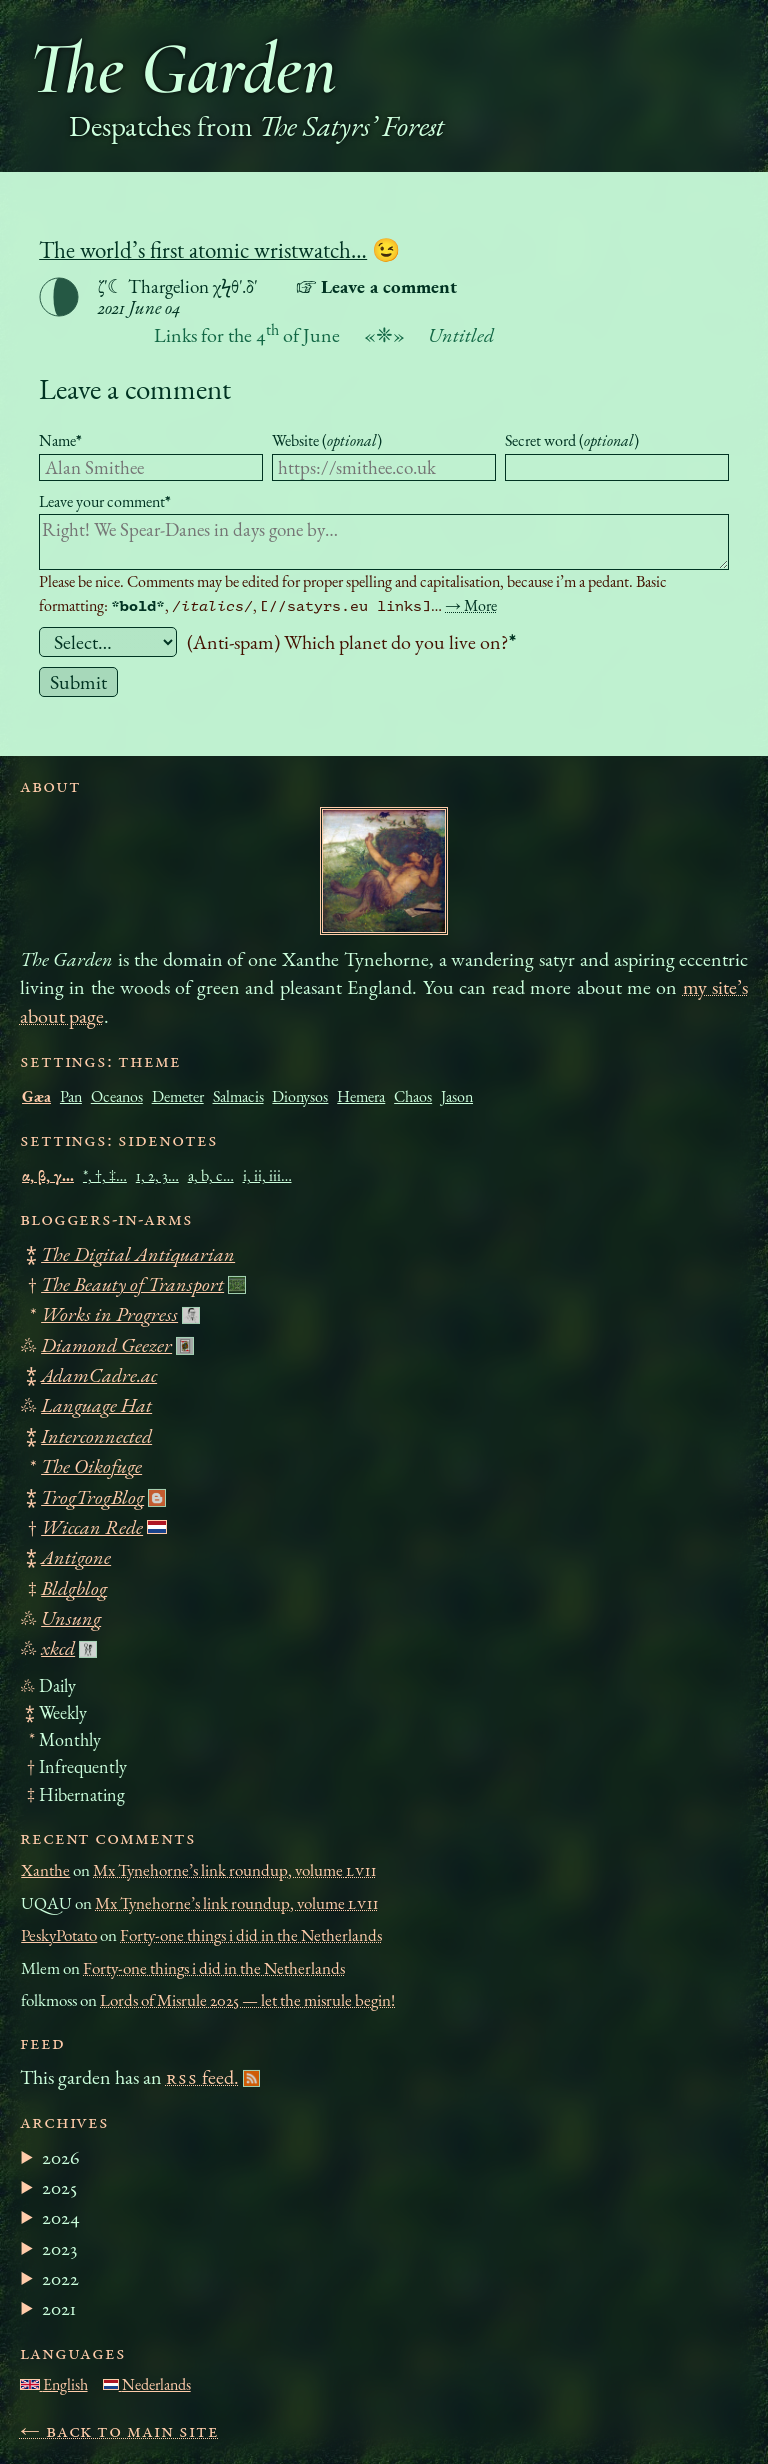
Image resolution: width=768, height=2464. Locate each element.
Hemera (361, 1096)
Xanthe (45, 1870)
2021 (59, 2308)
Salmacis (238, 1096)
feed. (202, 2077)
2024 (61, 2217)
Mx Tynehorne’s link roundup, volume (234, 1870)
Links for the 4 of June (247, 335)
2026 (61, 2157)
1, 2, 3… (157, 1175)
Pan (71, 1096)
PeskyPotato (59, 1935)
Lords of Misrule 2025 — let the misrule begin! (247, 2000)
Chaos (413, 1096)
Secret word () (572, 440)
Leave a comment (135, 388)
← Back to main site (120, 2430)
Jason (457, 1096)
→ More (471, 605)
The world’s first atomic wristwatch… (203, 250)
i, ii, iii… (267, 1175)
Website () (327, 440)
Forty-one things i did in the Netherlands (251, 1935)
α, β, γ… (48, 1175)
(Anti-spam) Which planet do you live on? (351, 642)
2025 (59, 2187)
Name (60, 440)
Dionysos (300, 1096)
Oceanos (117, 1096)
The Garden (183, 68)
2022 (60, 2278)
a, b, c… (211, 1175)
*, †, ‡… (105, 1175)
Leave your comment (105, 501)
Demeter (178, 1096)
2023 (59, 2248)
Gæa (36, 1096)
